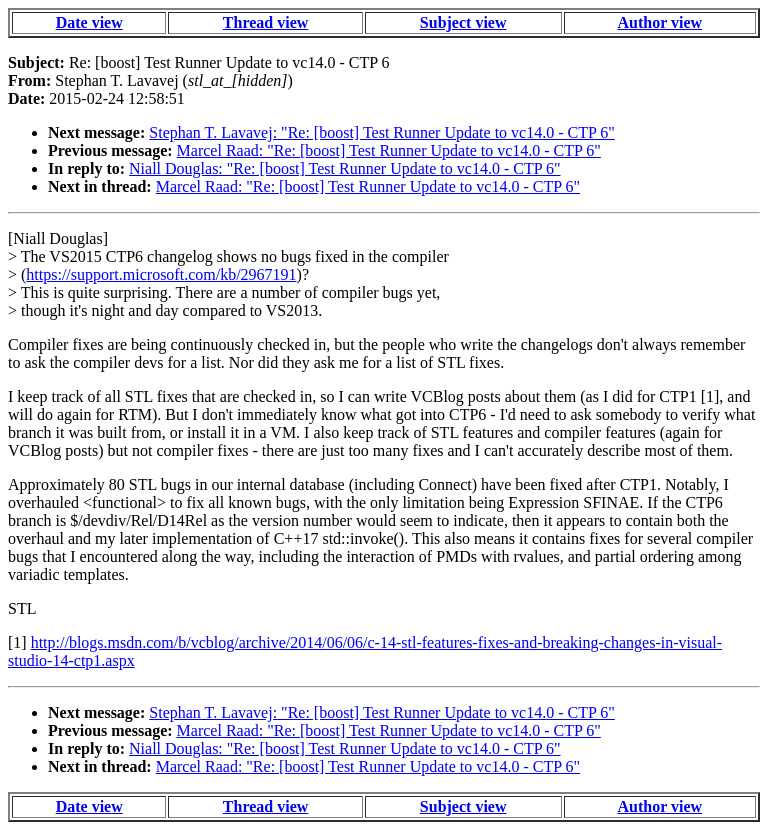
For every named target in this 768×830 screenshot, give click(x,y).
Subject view (463, 22)
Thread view (265, 22)
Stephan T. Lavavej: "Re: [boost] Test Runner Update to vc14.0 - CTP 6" (382, 132)
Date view (89, 22)
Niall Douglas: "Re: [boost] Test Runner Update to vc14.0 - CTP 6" (344, 168)
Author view (660, 22)
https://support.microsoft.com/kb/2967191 (161, 274)
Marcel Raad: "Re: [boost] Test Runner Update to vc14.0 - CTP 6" (389, 150)
